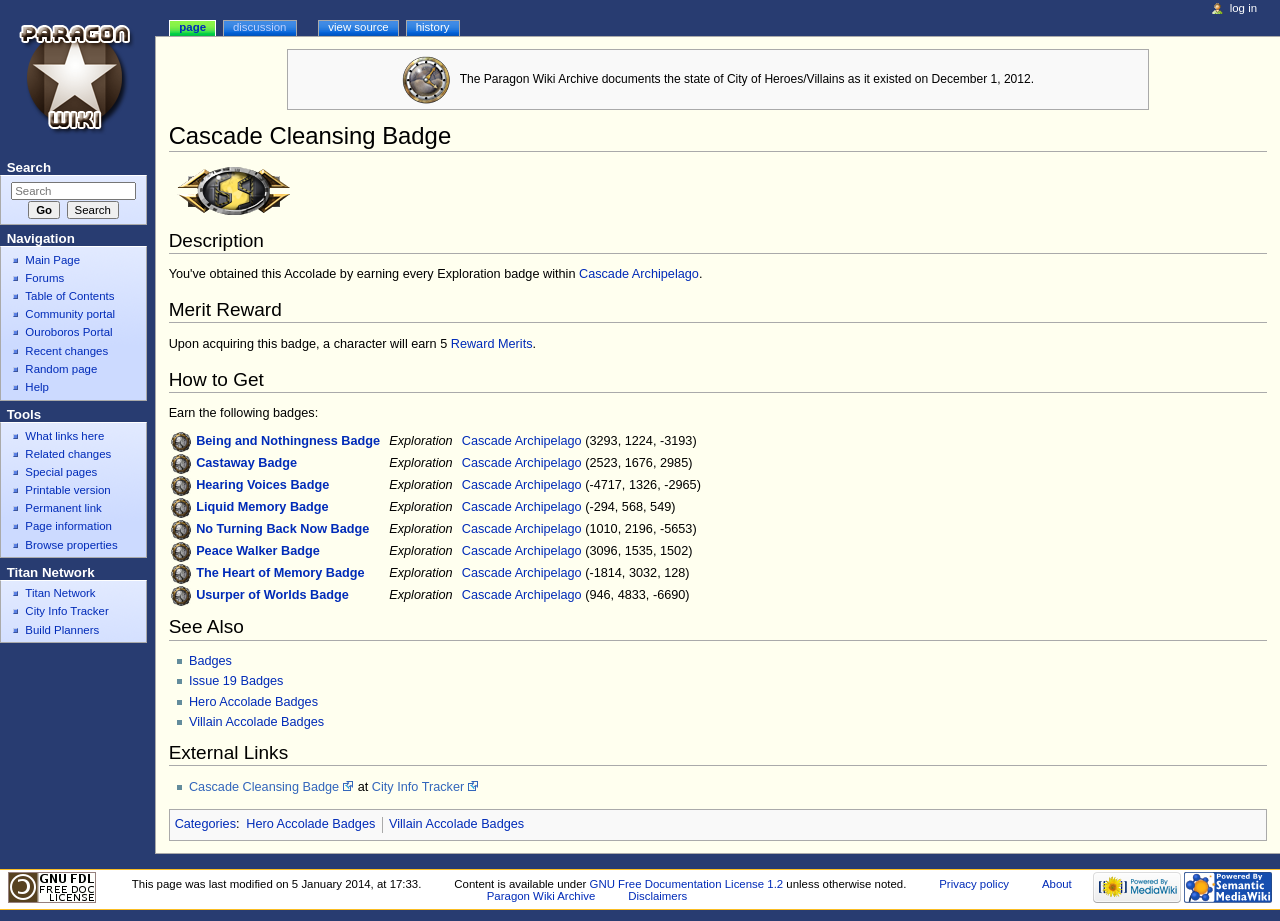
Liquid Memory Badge (262, 507)
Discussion (259, 27)
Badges (210, 661)
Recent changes (66, 351)
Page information (68, 526)
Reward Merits (492, 344)
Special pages (61, 472)
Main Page (52, 260)
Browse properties (71, 545)
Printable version (67, 490)
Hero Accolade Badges (253, 702)
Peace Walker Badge (258, 551)
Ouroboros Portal (68, 332)
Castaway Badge (246, 463)
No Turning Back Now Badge (282, 529)
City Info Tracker (418, 787)
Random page (61, 369)
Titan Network (60, 593)
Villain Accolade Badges (256, 722)
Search (29, 167)
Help (37, 387)
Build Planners (62, 630)
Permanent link (63, 508)
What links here (64, 436)
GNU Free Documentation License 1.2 (687, 884)
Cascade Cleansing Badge (264, 787)
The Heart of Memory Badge (280, 573)
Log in (1243, 8)
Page (192, 27)
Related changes (68, 454)
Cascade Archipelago (639, 274)
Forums (44, 278)
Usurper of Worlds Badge (272, 595)
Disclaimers (657, 896)
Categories (205, 824)
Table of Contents (69, 296)
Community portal (70, 314)
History (433, 27)
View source (358, 27)
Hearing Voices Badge (262, 485)
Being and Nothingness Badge (288, 441)
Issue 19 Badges (236, 681)
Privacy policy (974, 884)
